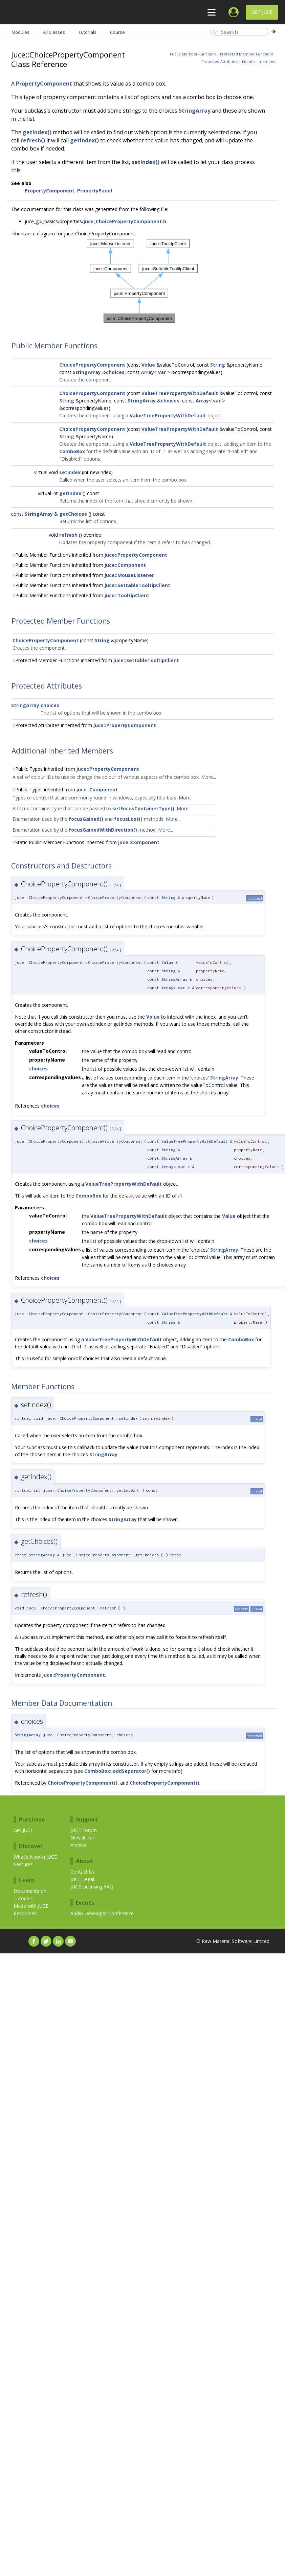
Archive (78, 1845)
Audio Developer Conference (102, 1913)
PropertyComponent (44, 83)
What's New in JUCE (35, 1857)
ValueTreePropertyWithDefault (179, 393)
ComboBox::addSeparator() (117, 1771)
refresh (68, 535)
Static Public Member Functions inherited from (85, 842)
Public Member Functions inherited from (89, 555)
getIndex (70, 493)
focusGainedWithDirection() (103, 830)
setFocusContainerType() (143, 808)
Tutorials (23, 1898)
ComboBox (72, 451)
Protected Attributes (219, 61)
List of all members (259, 61)
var (162, 372)
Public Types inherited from (75, 769)
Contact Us (82, 1872)
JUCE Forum (83, 1830)
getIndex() (37, 132)
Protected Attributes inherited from (83, 725)
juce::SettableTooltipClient (137, 585)
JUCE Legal (82, 1879)
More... (208, 777)
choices (115, 372)
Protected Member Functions (246, 54)
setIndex (70, 472)
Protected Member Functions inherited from (95, 660)
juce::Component (125, 565)
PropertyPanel (94, 190)
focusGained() (86, 819)
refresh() (33, 140)
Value (148, 365)
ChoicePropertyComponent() (82, 1783)
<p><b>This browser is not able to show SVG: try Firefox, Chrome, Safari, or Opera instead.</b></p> (142, 281)
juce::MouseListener (129, 575)
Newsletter (82, 1837)
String (217, 365)
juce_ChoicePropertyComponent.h (125, 221)
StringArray (195, 110)
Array (147, 372)
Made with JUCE (31, 1906)
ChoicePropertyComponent (92, 365)
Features (23, 1864)
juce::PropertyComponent (136, 555)
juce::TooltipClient (127, 595)
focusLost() (128, 819)
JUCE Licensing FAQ (91, 1886)
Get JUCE (261, 12)
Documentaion (30, 1891)
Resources (25, 1913)
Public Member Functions (193, 54)
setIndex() (145, 162)
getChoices (73, 514)
